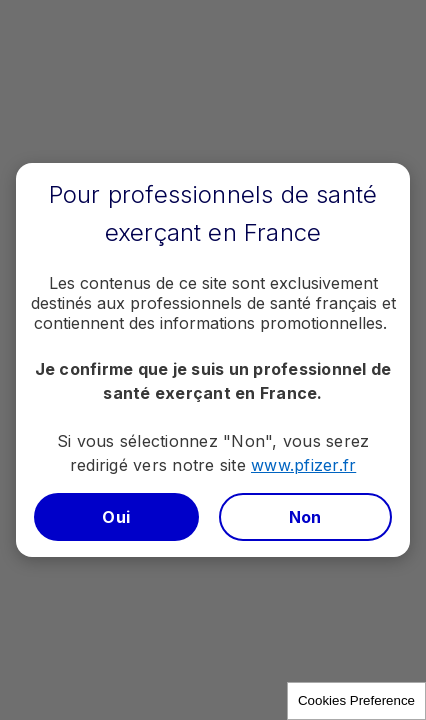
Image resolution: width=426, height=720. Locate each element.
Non (305, 517)
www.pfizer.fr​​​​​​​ (303, 465)
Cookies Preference (356, 700)
